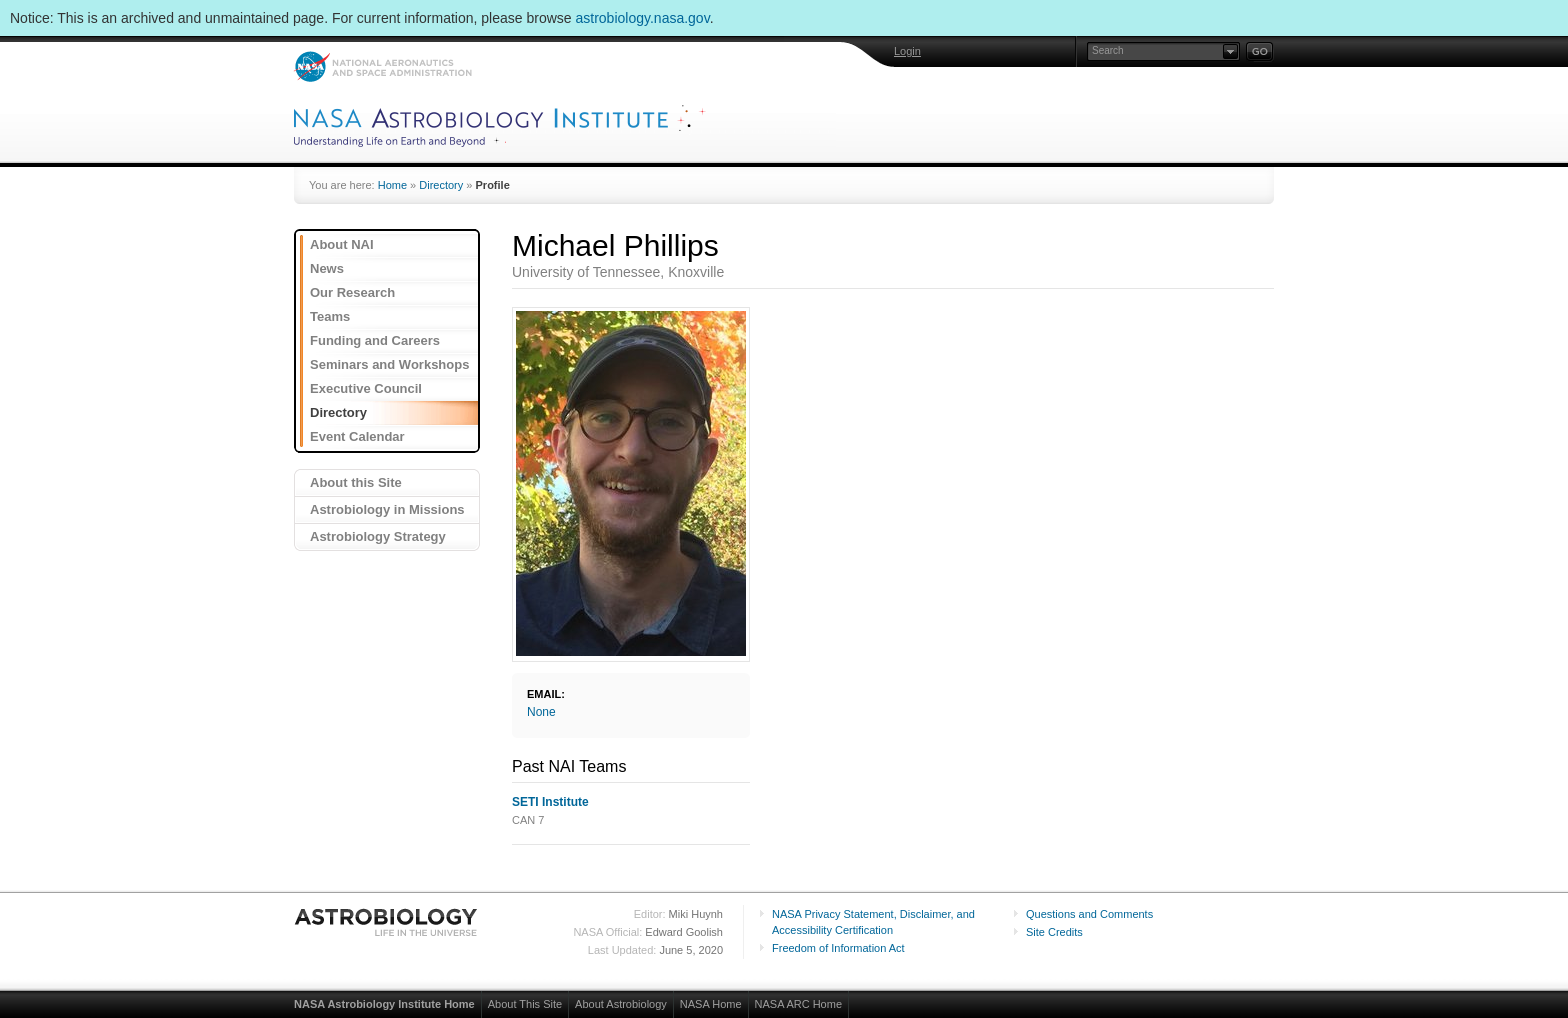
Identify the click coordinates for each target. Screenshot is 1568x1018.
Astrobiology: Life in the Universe (387, 922)
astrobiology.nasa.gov (643, 18)
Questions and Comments (1089, 914)
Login (907, 51)
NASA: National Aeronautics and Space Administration (382, 66)
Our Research (352, 292)
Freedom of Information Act (838, 948)
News (327, 268)
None (541, 712)
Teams (330, 316)
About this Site (356, 482)
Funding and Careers (375, 340)
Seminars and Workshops (389, 364)
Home (392, 185)
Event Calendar (357, 436)
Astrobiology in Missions (387, 509)
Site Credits (1054, 932)
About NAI (342, 244)
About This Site (525, 1004)
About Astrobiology (621, 1004)
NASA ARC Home (798, 1004)
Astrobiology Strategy (378, 536)
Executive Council (366, 388)
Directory (441, 185)
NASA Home (711, 1004)
